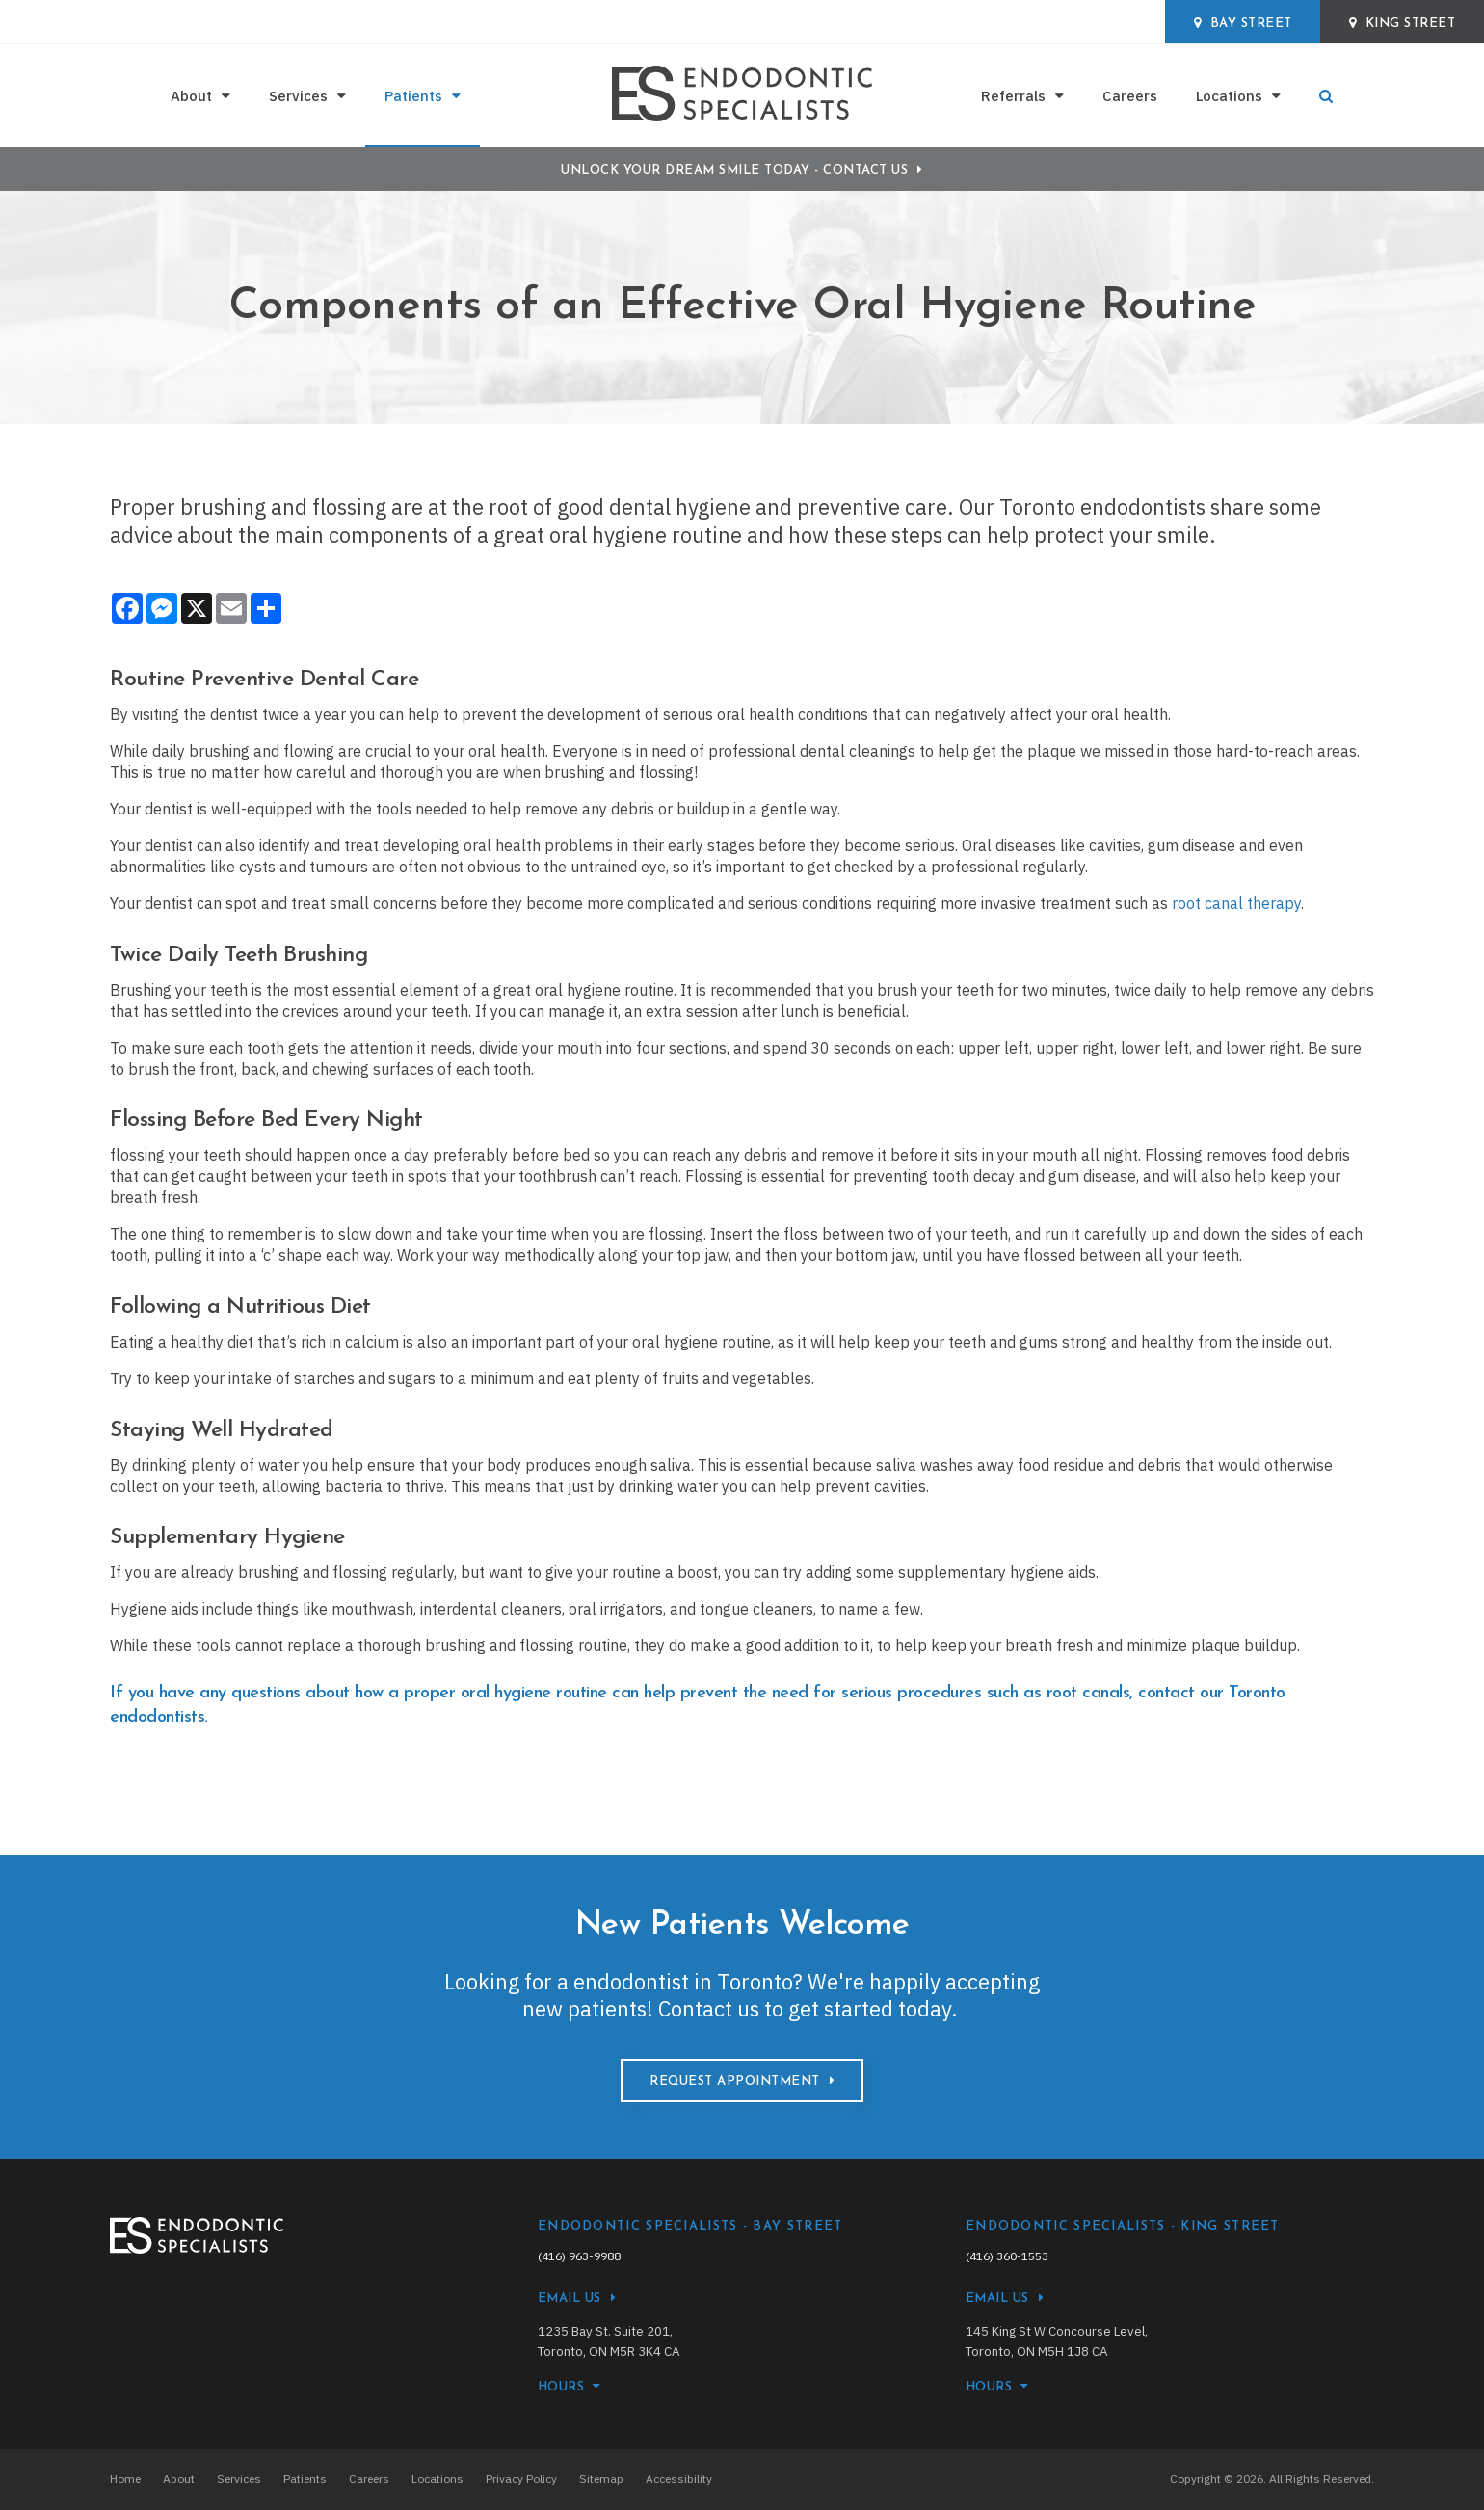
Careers (1129, 96)
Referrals (1013, 96)
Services (298, 96)
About (191, 96)
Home (125, 2478)
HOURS (561, 2387)
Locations (1229, 96)
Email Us (569, 2298)
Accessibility (679, 2478)
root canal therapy (1236, 903)
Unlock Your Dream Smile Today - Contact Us (734, 170)
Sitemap (601, 2478)
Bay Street (1243, 23)
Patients (413, 96)
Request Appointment (734, 2081)
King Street (1402, 23)
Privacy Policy (521, 2478)
